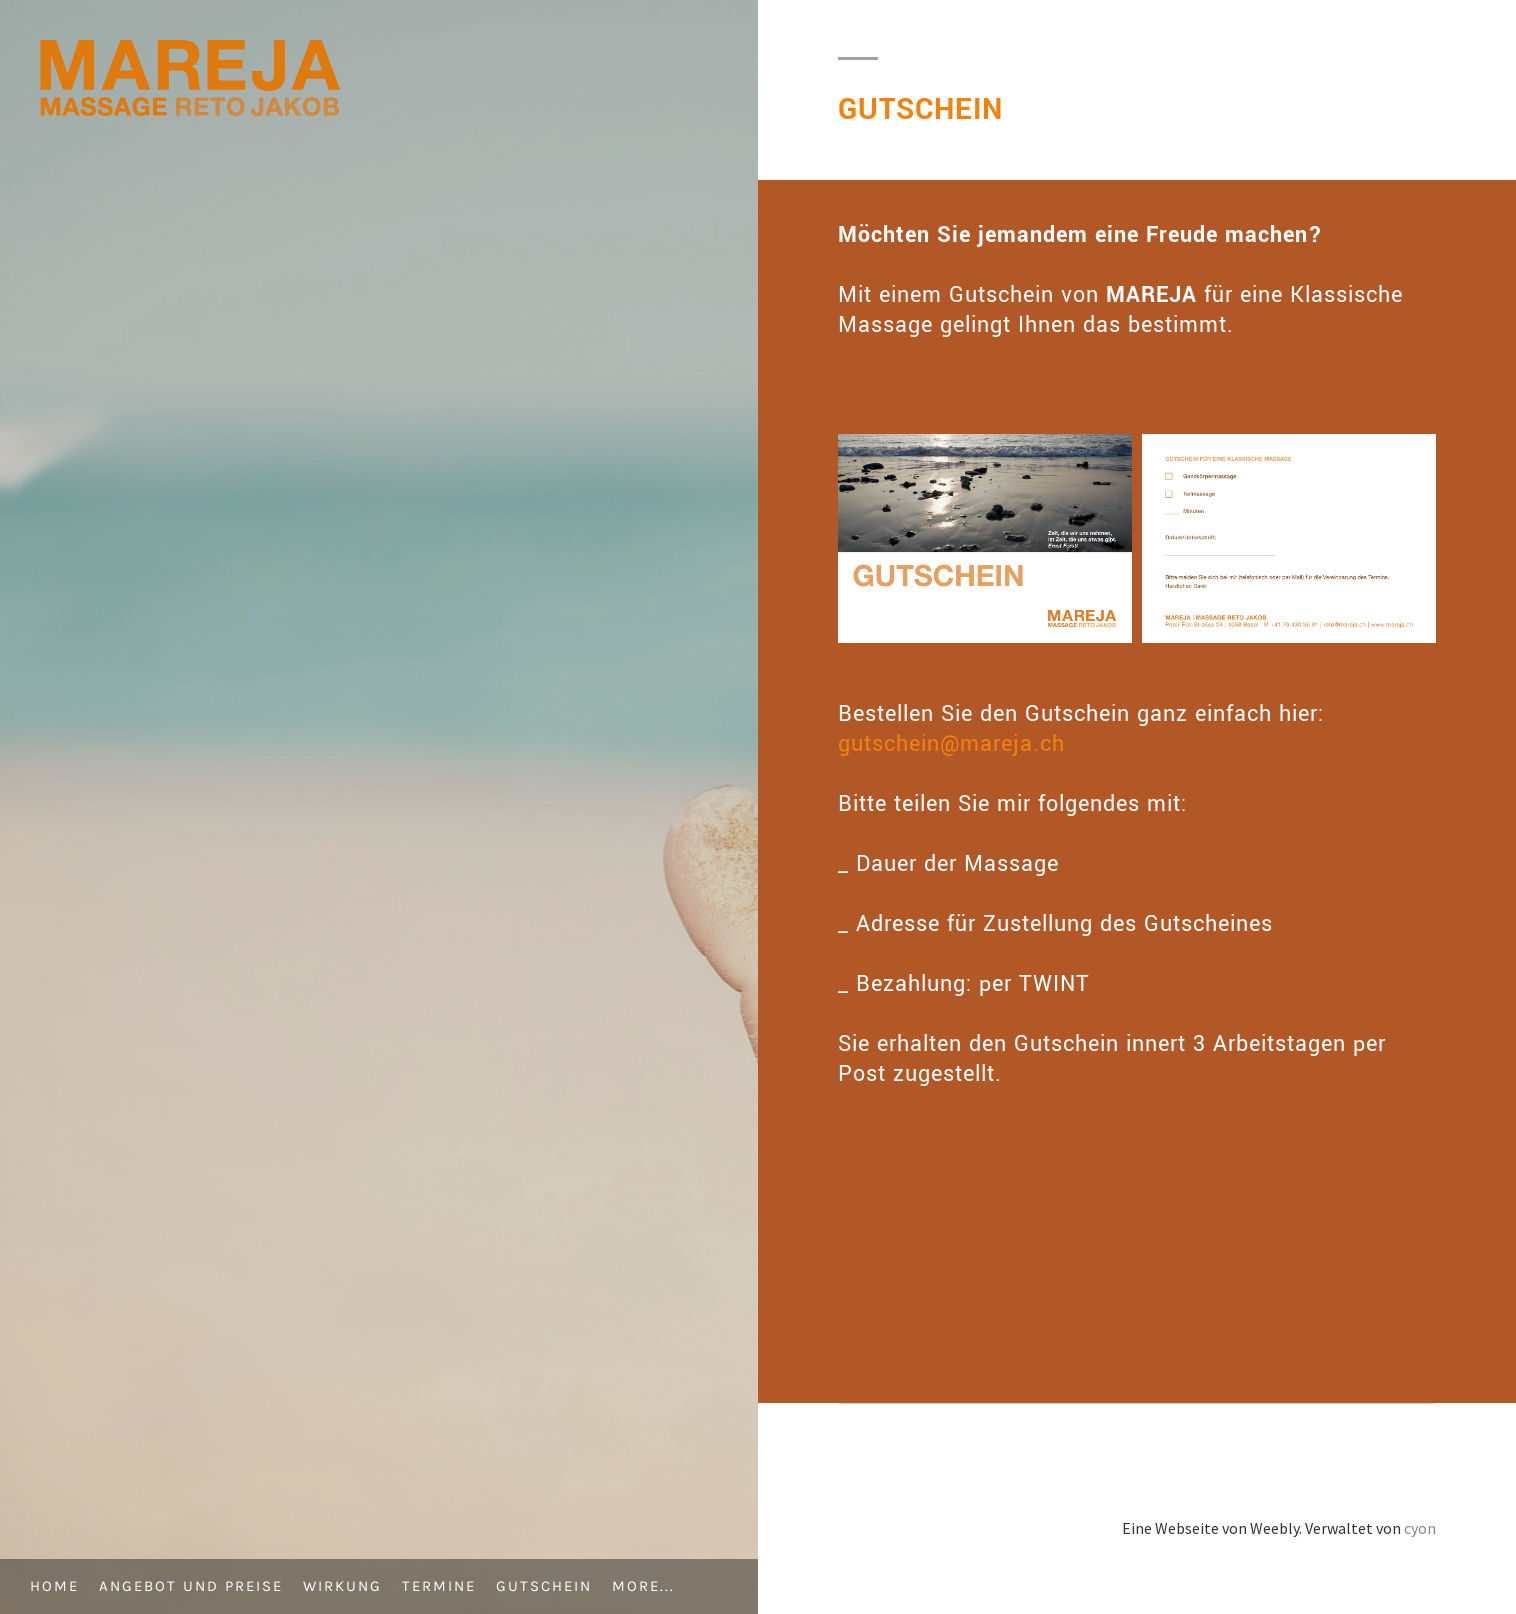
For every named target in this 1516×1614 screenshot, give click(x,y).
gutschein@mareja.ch (951, 744)
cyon (1420, 1528)
